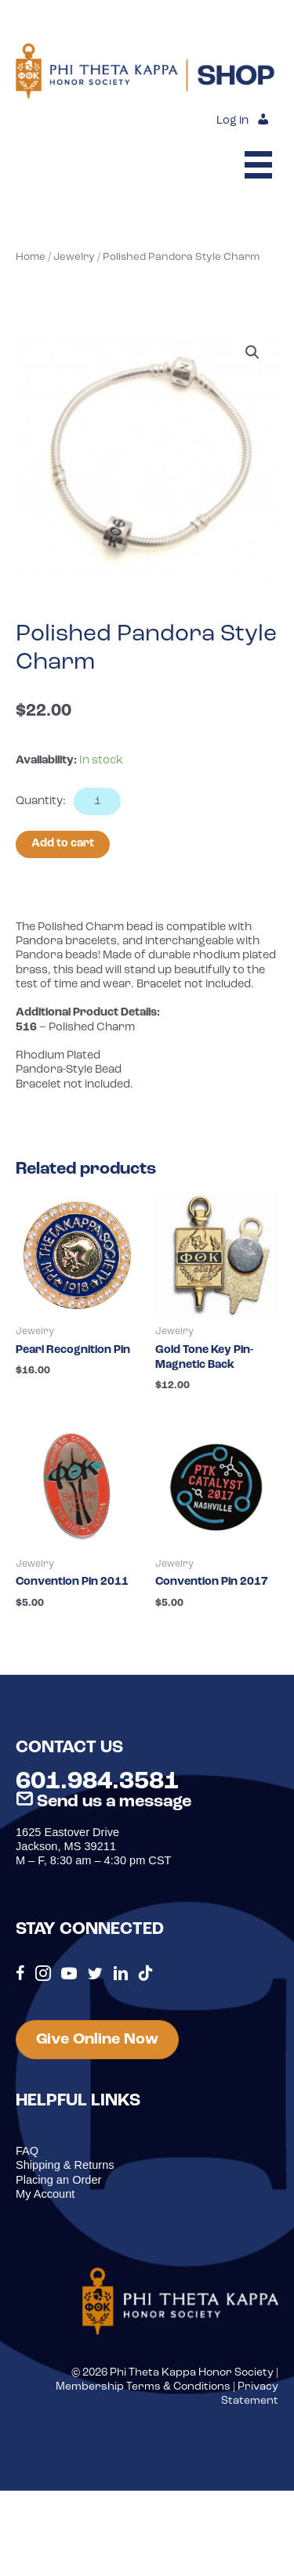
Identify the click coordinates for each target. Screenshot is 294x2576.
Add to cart (62, 844)
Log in (232, 121)
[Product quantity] (97, 801)
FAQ (27, 2151)
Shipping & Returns (65, 2165)
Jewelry (74, 257)
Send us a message (103, 1802)
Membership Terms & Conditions (143, 2387)
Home (30, 257)
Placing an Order (58, 2180)
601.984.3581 (97, 1782)
